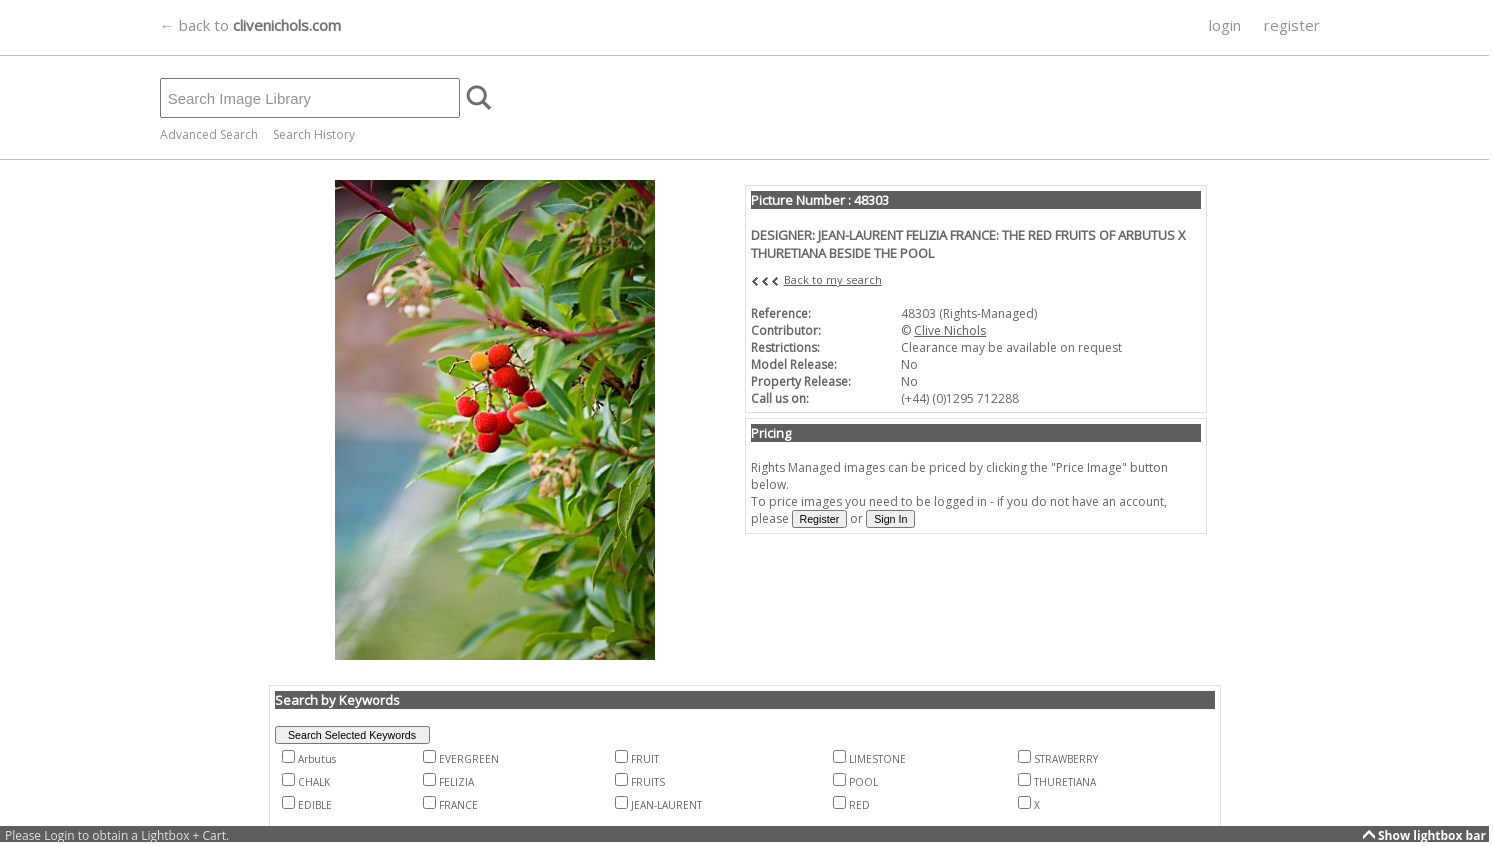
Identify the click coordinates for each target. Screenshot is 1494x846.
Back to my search (833, 279)
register (1292, 25)
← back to (250, 25)
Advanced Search (209, 134)
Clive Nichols (950, 330)
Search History (314, 134)
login (1225, 25)
